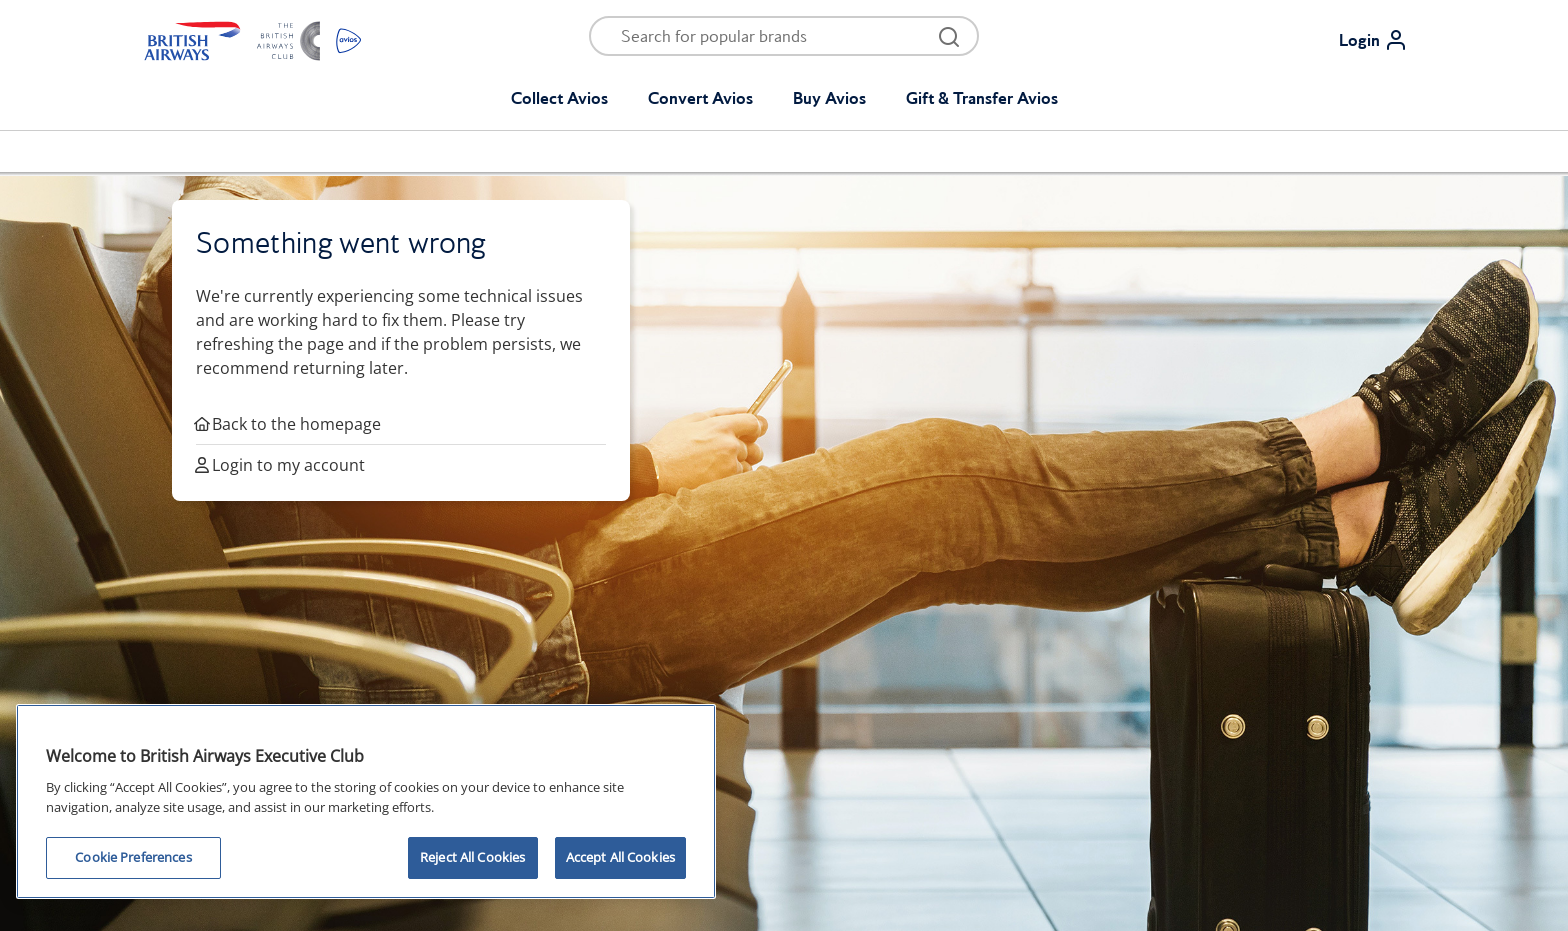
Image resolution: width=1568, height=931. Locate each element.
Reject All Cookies (472, 857)
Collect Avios (559, 98)
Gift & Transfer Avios (982, 98)
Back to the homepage (288, 424)
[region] (366, 801)
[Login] (1381, 40)
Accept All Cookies (620, 857)
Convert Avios (700, 98)
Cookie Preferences (133, 857)
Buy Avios (829, 98)
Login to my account (280, 465)
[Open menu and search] (771, 36)
